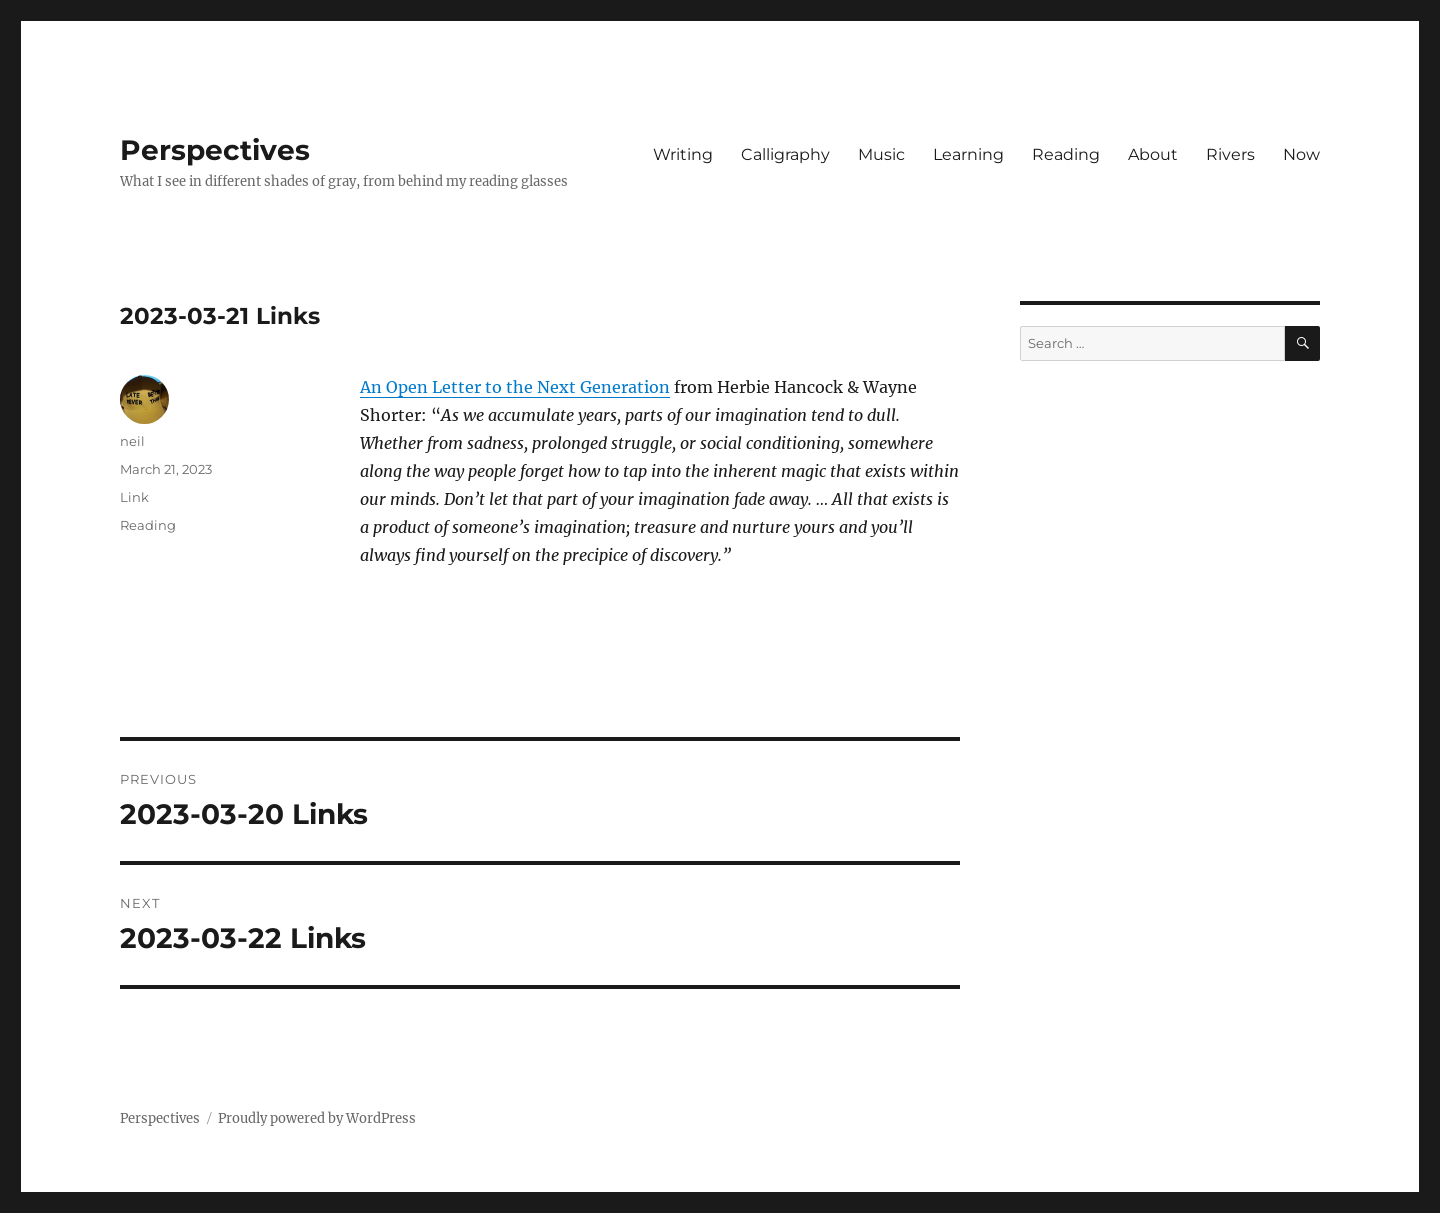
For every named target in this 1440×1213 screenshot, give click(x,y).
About (1153, 154)
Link (134, 497)
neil (132, 441)
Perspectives (215, 150)
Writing (683, 154)
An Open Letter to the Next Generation (515, 387)
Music (881, 154)
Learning (968, 154)
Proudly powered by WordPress (317, 1118)
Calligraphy (785, 154)
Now (1301, 154)
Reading (1066, 154)
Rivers (1230, 154)
